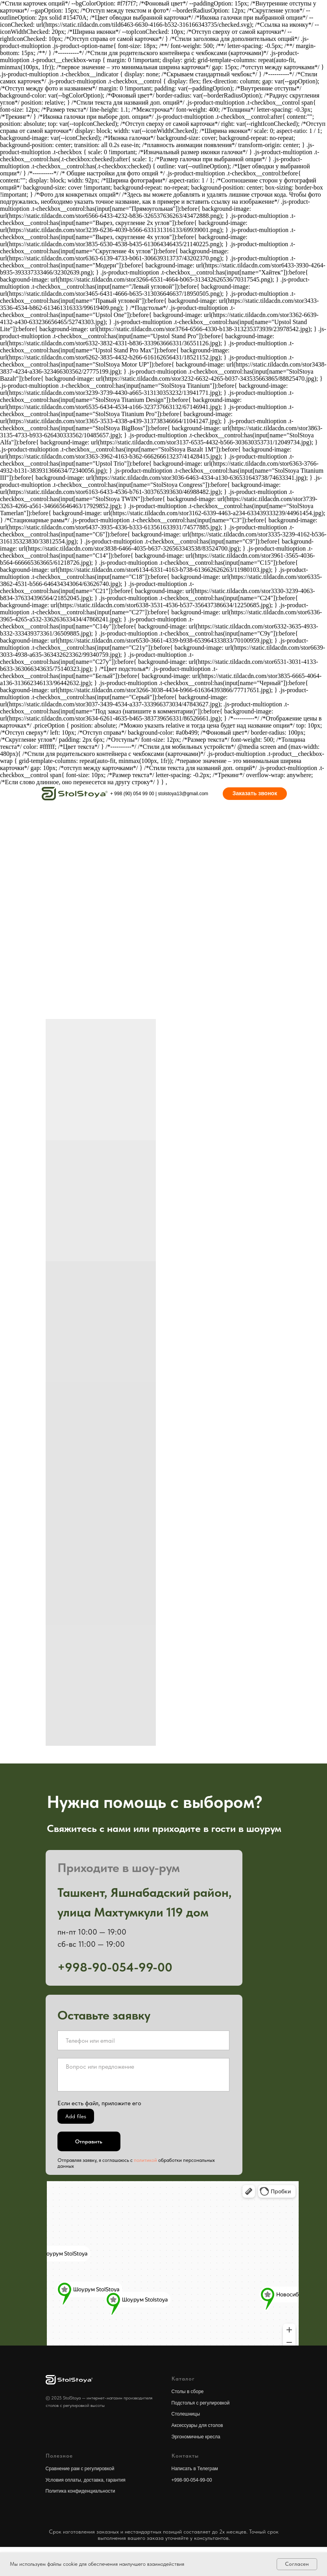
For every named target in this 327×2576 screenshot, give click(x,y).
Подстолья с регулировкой (201, 2403)
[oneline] (143, 2040)
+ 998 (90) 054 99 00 (132, 793)
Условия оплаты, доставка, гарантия (86, 2480)
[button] (255, 793)
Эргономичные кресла (196, 2437)
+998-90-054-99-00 (192, 2480)
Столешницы (186, 2414)
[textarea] (143, 2074)
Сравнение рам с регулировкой (80, 2468)
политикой (145, 2160)
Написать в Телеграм (195, 2468)
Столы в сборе (188, 2391)
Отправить (88, 2141)
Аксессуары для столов (197, 2425)
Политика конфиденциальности (80, 2491)
